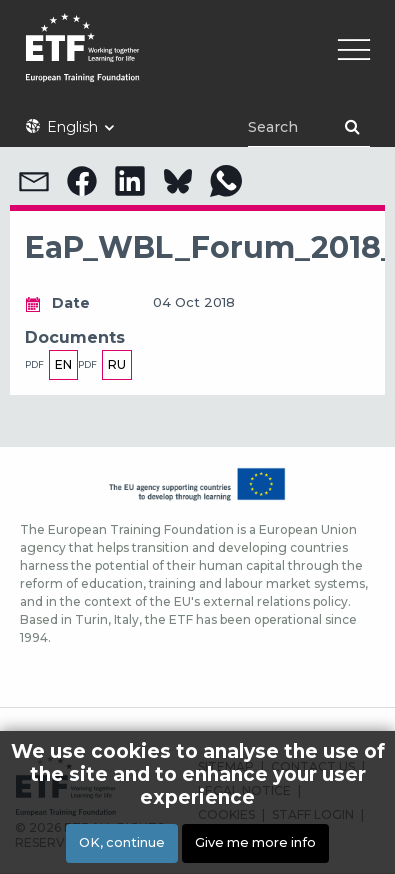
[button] (34, 181)
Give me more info (255, 845)
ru (117, 364)
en (63, 364)
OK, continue (122, 845)
